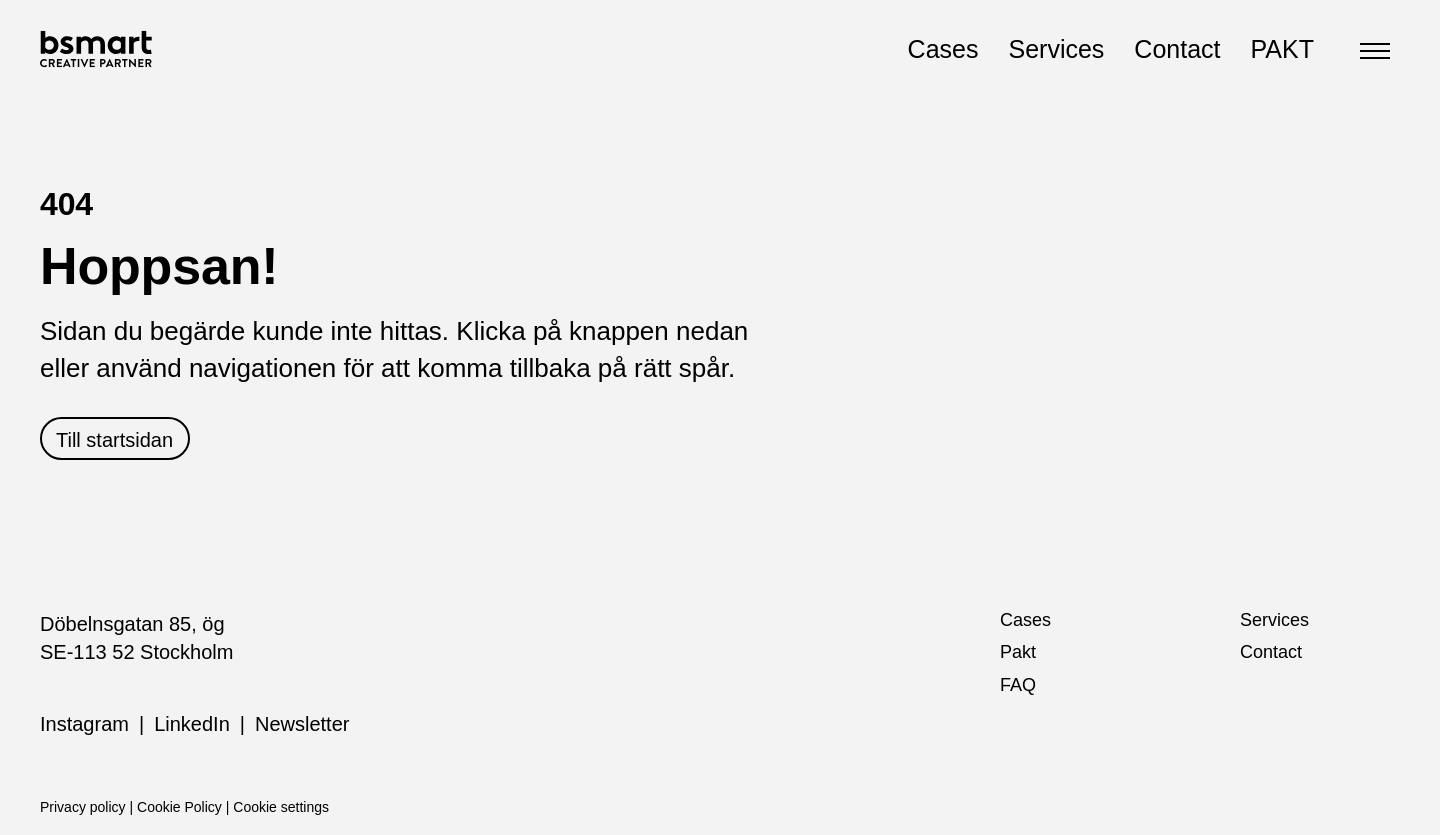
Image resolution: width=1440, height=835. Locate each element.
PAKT (1282, 49)
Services (1056, 49)
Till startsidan (114, 440)
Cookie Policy (179, 807)
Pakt (1018, 652)
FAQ (1018, 685)
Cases (943, 49)
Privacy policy (83, 807)
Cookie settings (281, 807)
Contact (1177, 49)
